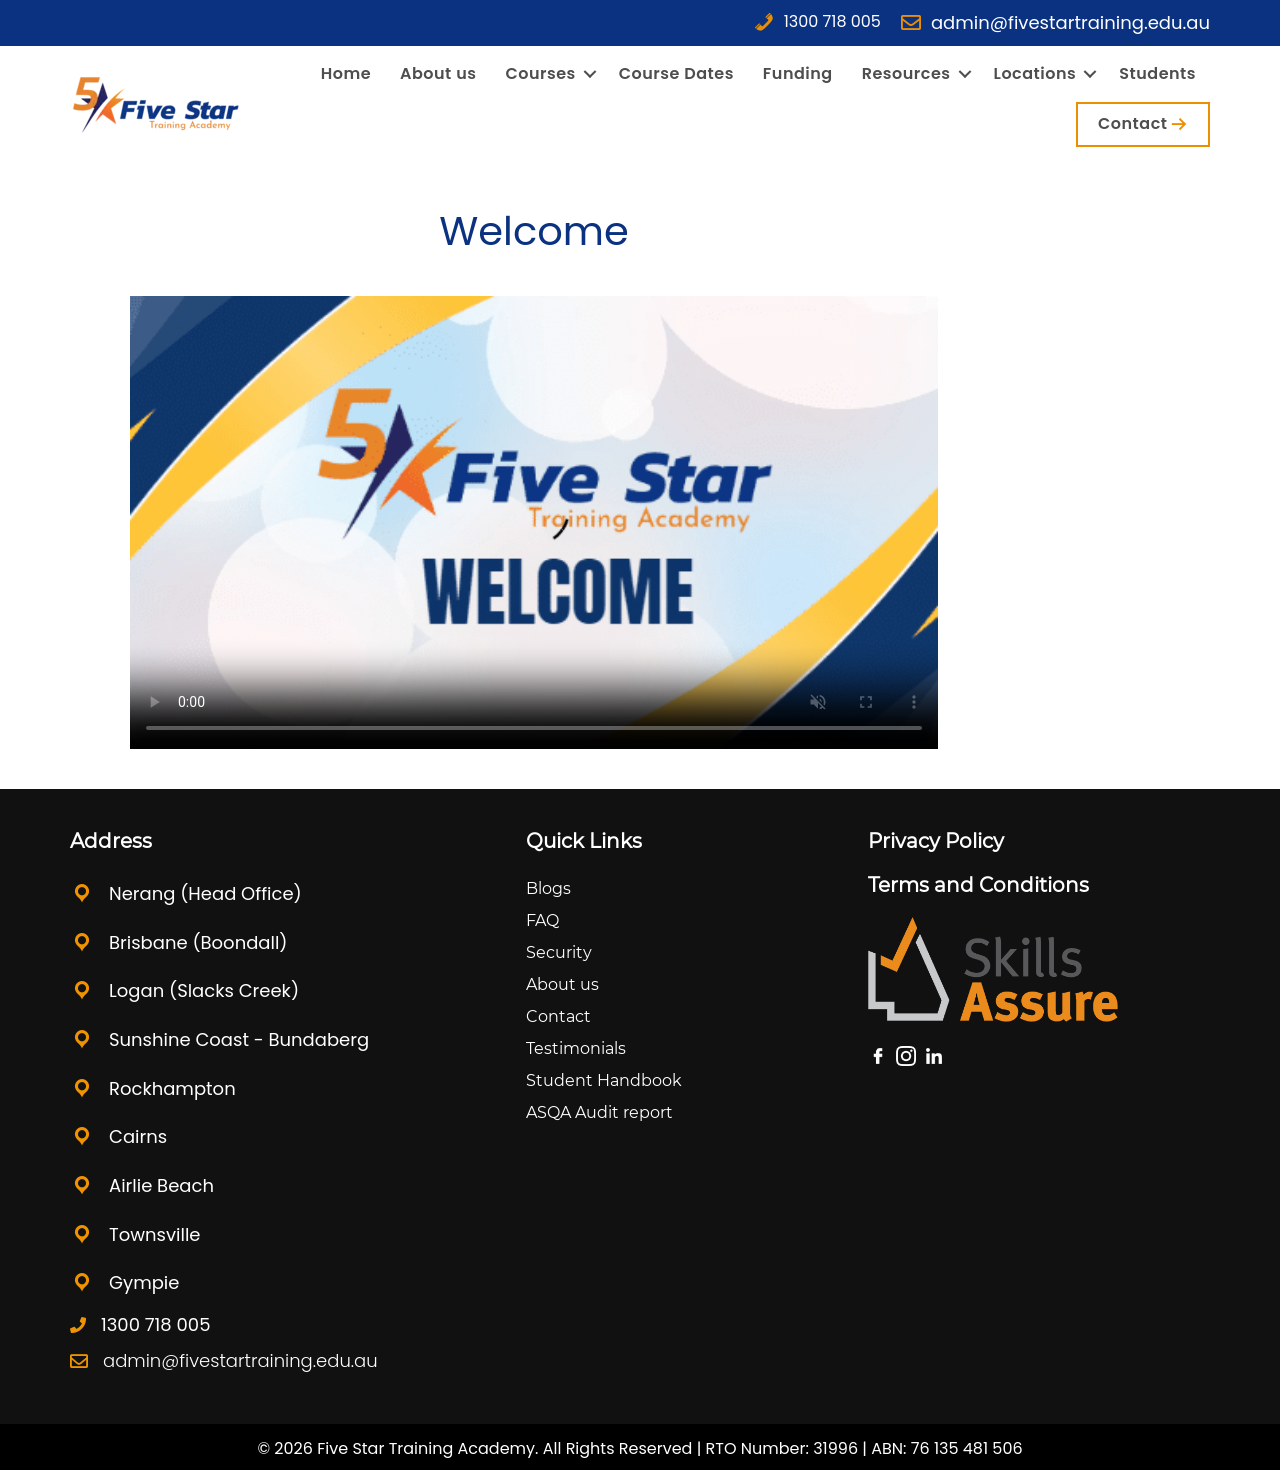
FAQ (542, 920)
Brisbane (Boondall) (198, 942)
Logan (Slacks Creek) (204, 990)
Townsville (154, 1234)
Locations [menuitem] (1035, 74)
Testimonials (576, 1048)
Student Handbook (604, 1080)
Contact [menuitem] (1132, 123)
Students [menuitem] (1157, 74)
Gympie (144, 1282)
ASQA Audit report (599, 1112)
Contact (558, 1016)
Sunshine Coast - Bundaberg (239, 1039)
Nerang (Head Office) (205, 893)
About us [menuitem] (438, 74)
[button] (590, 74)
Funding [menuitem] (798, 74)
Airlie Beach (161, 1185)
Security (559, 952)
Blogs (548, 888)
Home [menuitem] (346, 74)
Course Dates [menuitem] (676, 74)
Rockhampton (174, 1088)
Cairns (138, 1136)
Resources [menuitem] (906, 74)
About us (562, 984)
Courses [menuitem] (540, 74)
